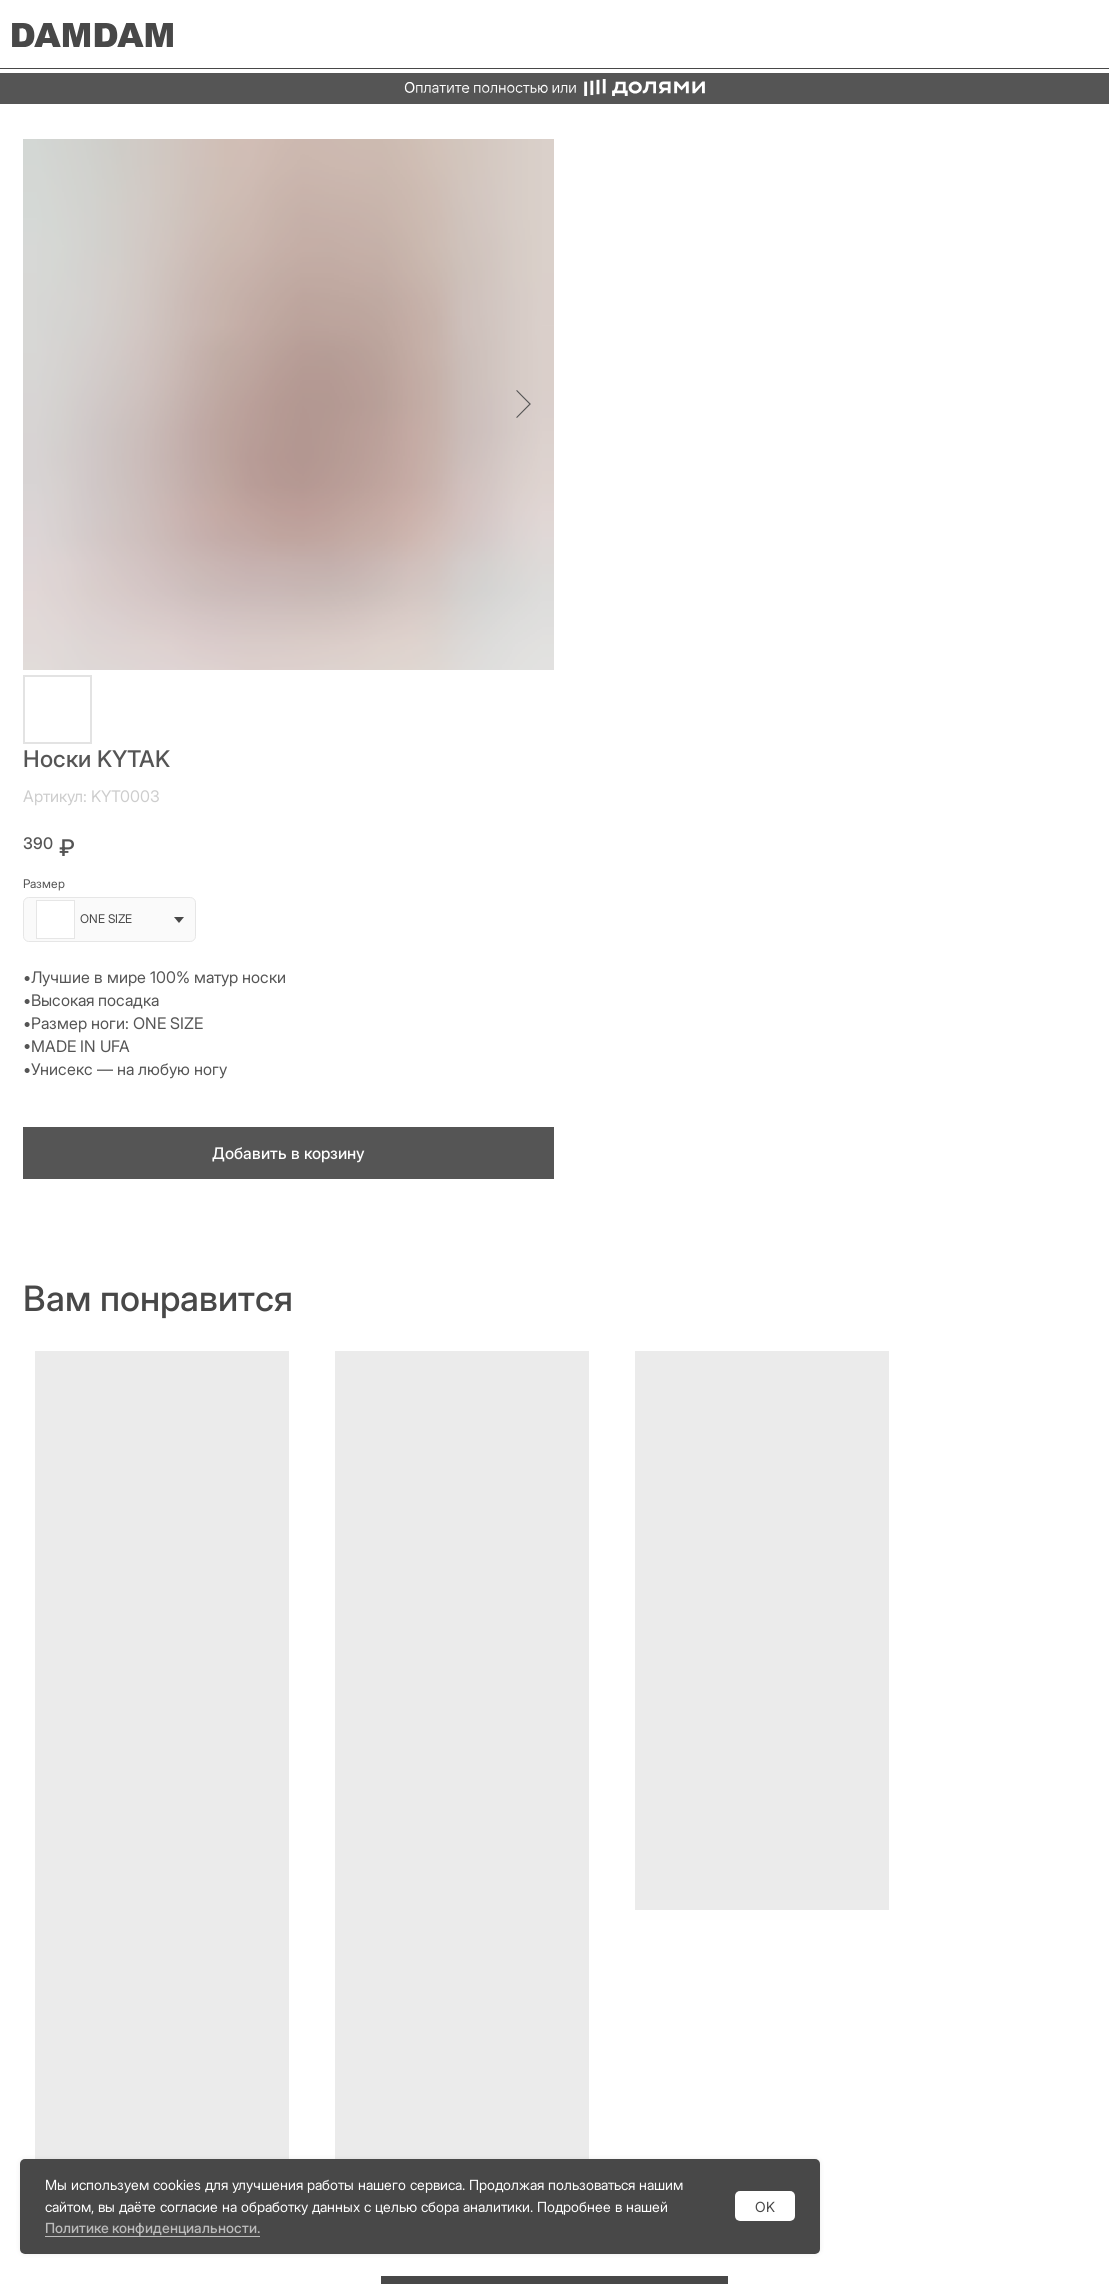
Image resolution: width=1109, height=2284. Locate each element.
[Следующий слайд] (512, 404)
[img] (1074, 35)
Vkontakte (766, 1948)
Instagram (765, 1823)
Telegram (762, 1855)
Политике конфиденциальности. (152, 2227)
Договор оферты (782, 2101)
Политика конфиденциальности (830, 2073)
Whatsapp (766, 1886)
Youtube (758, 1917)
